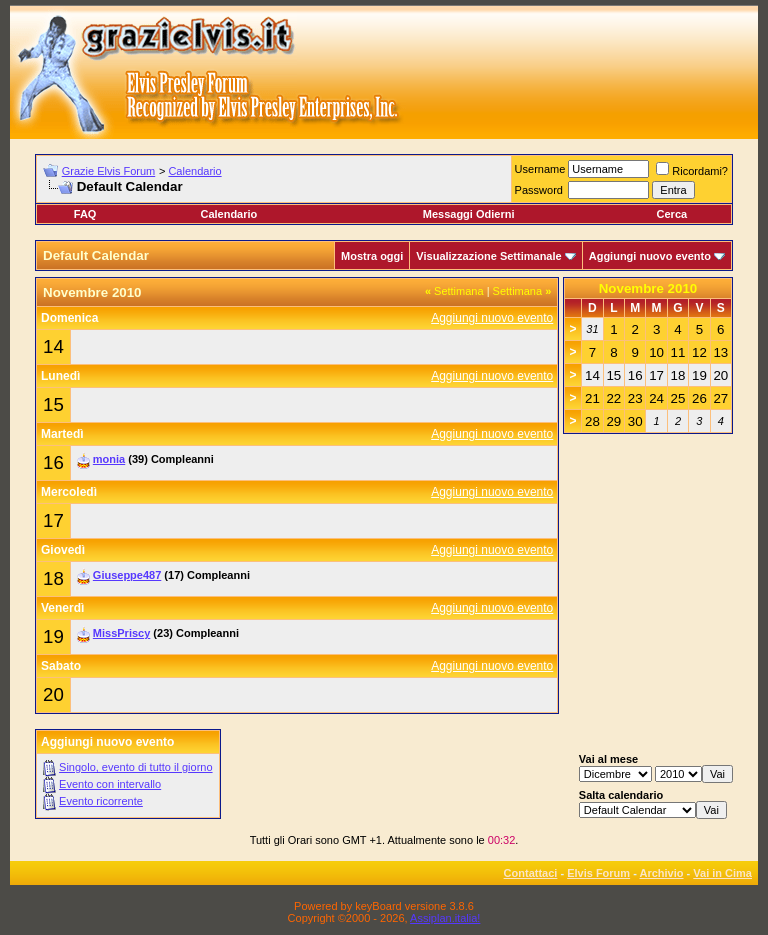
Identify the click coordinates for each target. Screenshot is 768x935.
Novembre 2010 (648, 288)
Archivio (662, 873)
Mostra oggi (372, 256)
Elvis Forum (598, 873)
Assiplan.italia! (445, 918)
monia (109, 459)
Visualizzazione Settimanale (488, 256)
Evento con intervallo (110, 784)
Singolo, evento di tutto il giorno (136, 767)
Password (539, 190)
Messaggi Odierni (469, 214)
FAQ (85, 214)
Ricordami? (692, 171)
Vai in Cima (722, 873)
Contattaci (531, 873)
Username (540, 169)
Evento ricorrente (101, 801)
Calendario (194, 171)
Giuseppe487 (127, 575)
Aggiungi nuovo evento (650, 256)
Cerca (672, 214)
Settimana (454, 291)
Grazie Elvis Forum (109, 171)
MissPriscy (121, 633)
